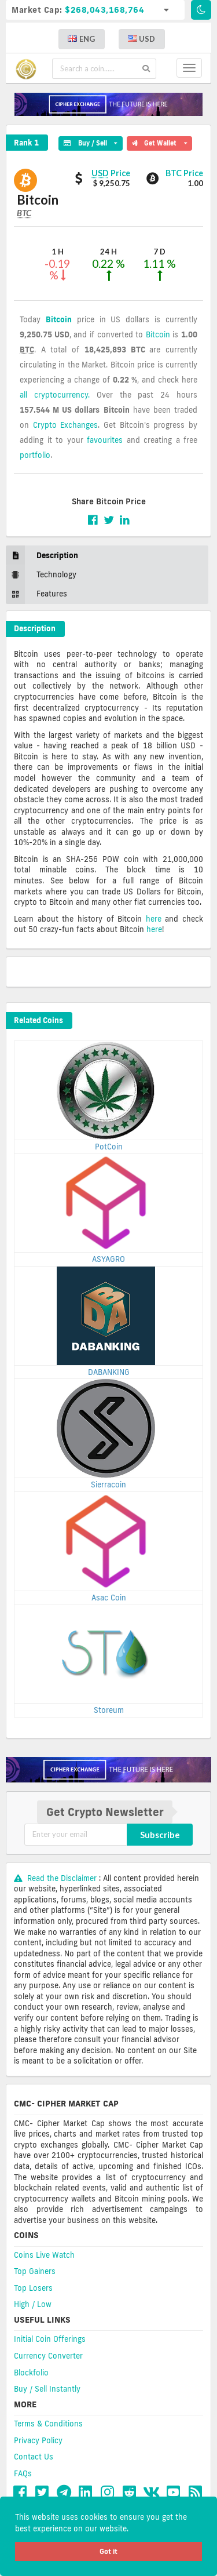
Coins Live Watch (44, 2255)
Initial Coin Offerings (50, 2339)
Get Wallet (159, 141)
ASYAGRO (108, 1259)
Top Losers (33, 2288)
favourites (105, 440)
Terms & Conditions (48, 2423)
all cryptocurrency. (55, 394)
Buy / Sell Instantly (47, 2388)
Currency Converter (48, 2355)
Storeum (109, 1710)
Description (42, 555)
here (153, 918)
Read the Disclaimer (56, 1878)
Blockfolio (31, 2372)
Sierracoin (108, 1484)
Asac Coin (108, 1597)
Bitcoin (59, 319)
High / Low (33, 2304)
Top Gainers (35, 2271)
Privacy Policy (38, 2440)
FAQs (23, 2473)
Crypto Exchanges (65, 425)
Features (36, 594)
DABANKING (109, 1372)
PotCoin (109, 1146)
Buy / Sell (90, 141)
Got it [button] (108, 2551)
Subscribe (160, 1834)
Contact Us (33, 2456)
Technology (41, 575)
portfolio (35, 455)
